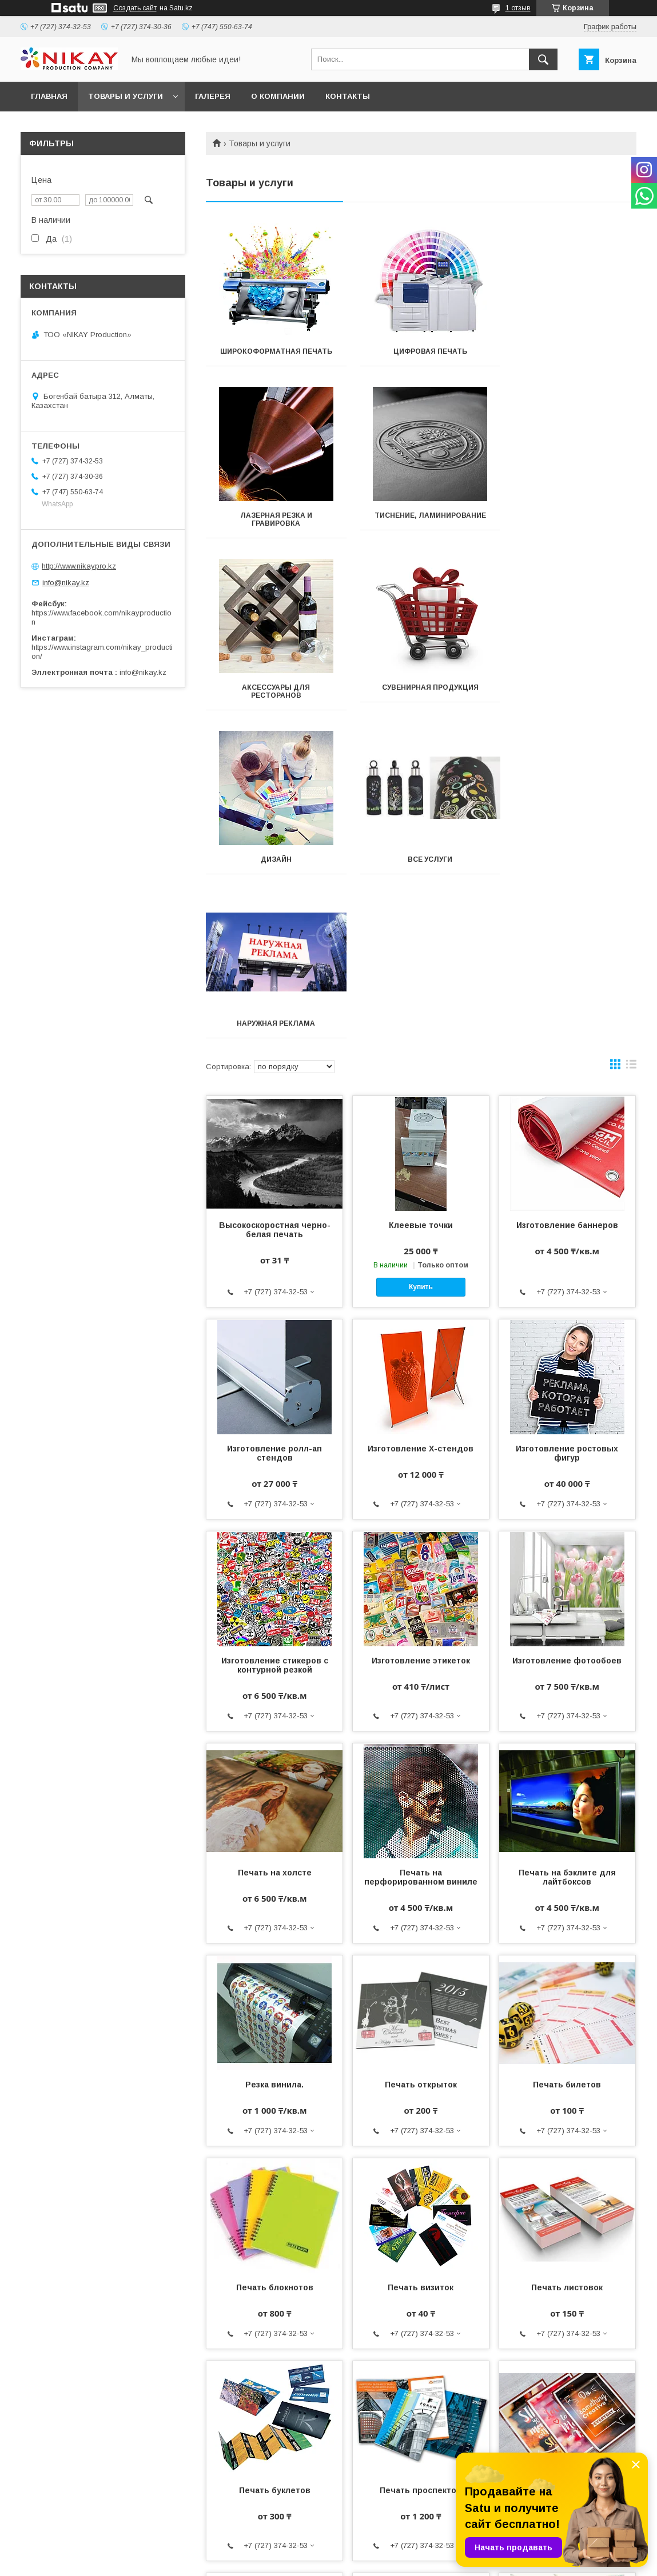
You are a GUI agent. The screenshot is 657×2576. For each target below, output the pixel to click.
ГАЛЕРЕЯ (212, 96)
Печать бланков (274, 2374)
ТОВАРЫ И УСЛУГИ (125, 96)
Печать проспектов (420, 2162)
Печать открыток (421, 1756)
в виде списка (631, 739)
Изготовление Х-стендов (420, 1120)
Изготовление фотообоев (567, 1332)
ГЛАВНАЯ (49, 96)
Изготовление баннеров (567, 897)
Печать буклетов (274, 2162)
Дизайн (273, 695)
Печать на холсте (275, 1544)
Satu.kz (379, 2550)
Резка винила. (274, 1756)
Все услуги (421, 695)
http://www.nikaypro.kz (79, 566)
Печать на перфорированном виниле (420, 1549)
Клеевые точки (421, 897)
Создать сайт (135, 8)
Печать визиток (420, 1959)
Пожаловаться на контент (371, 2561)
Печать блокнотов (274, 1959)
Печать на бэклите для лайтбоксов (567, 1549)
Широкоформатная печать (273, 351)
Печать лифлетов (421, 2374)
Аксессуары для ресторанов (421, 527)
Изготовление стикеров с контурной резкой (274, 1337)
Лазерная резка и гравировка (569, 355)
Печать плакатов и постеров (567, 2167)
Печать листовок (567, 1959)
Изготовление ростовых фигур (567, 1125)
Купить (421, 959)
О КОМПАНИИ (278, 96)
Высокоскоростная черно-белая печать (275, 902)
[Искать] (543, 59)
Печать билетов (567, 1756)
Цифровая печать (421, 351)
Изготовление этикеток (421, 1332)
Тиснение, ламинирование (273, 523)
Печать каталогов (567, 2374)
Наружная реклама (569, 695)
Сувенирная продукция (569, 523)
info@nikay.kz (65, 582)
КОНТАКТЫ (347, 96)
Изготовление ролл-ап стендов (274, 1125)
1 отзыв (518, 8)
